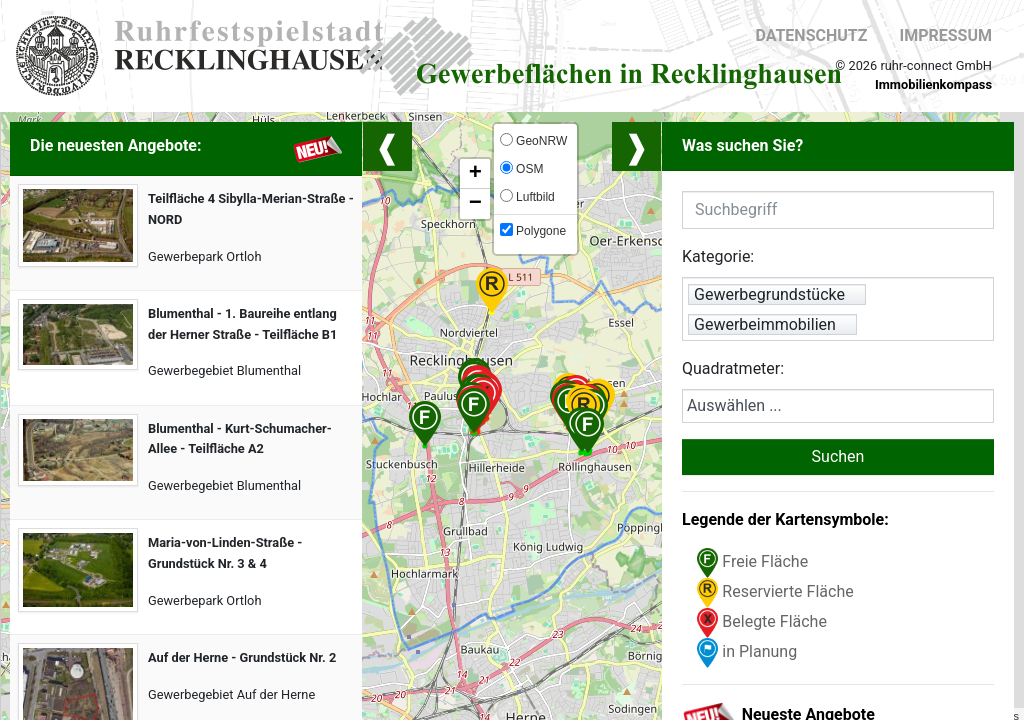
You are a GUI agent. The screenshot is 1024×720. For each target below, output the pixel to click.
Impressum (945, 35)
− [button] (475, 204)
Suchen (838, 456)
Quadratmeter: (733, 368)
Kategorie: (718, 256)
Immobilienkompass (933, 84)
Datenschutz (811, 35)
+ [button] (475, 174)
